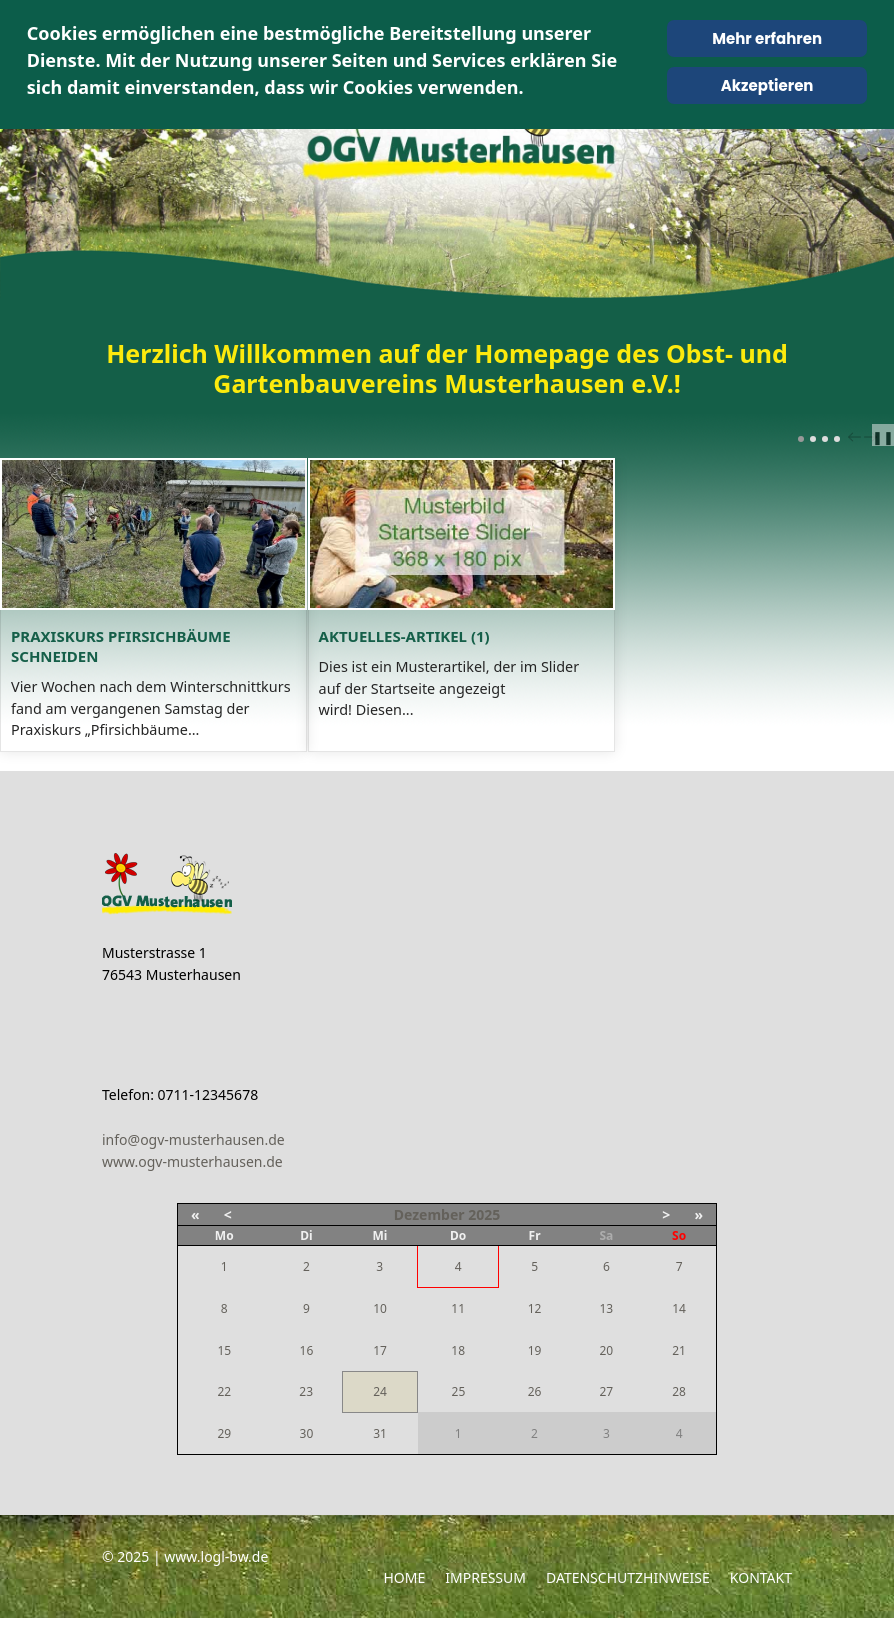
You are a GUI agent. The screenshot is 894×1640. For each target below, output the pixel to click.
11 (458, 1330)
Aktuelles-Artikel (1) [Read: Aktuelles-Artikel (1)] (555, 699)
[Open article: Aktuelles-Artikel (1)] (676, 566)
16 (307, 1372)
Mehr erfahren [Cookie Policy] (767, 38)
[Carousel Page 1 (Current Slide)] (801, 439)
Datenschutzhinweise (628, 1599)
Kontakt (761, 1599)
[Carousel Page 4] (837, 439)
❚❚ (883, 437)
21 (679, 1372)
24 (380, 1413)
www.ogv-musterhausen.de (192, 1183)
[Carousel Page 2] (813, 439)
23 (306, 1413)
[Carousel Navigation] (860, 436)
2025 (484, 1236)
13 (606, 1330)
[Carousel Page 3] (825, 439)
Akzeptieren (767, 85)
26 (535, 1413)
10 (380, 1330)
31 (380, 1455)
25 (459, 1413)
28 (679, 1413)
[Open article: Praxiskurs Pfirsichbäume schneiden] (219, 566)
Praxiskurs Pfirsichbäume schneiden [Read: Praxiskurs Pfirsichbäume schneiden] (167, 699)
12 (535, 1330)
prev (857, 437)
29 (224, 1455)
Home (404, 1599)
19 (535, 1372)
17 (380, 1371)
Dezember (429, 1236)
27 (606, 1413)
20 (606, 1372)
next (873, 437)
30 (307, 1455)
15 (224, 1372)
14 (679, 1330)
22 (224, 1413)
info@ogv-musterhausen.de (193, 1160)
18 (458, 1372)
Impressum (485, 1599)
